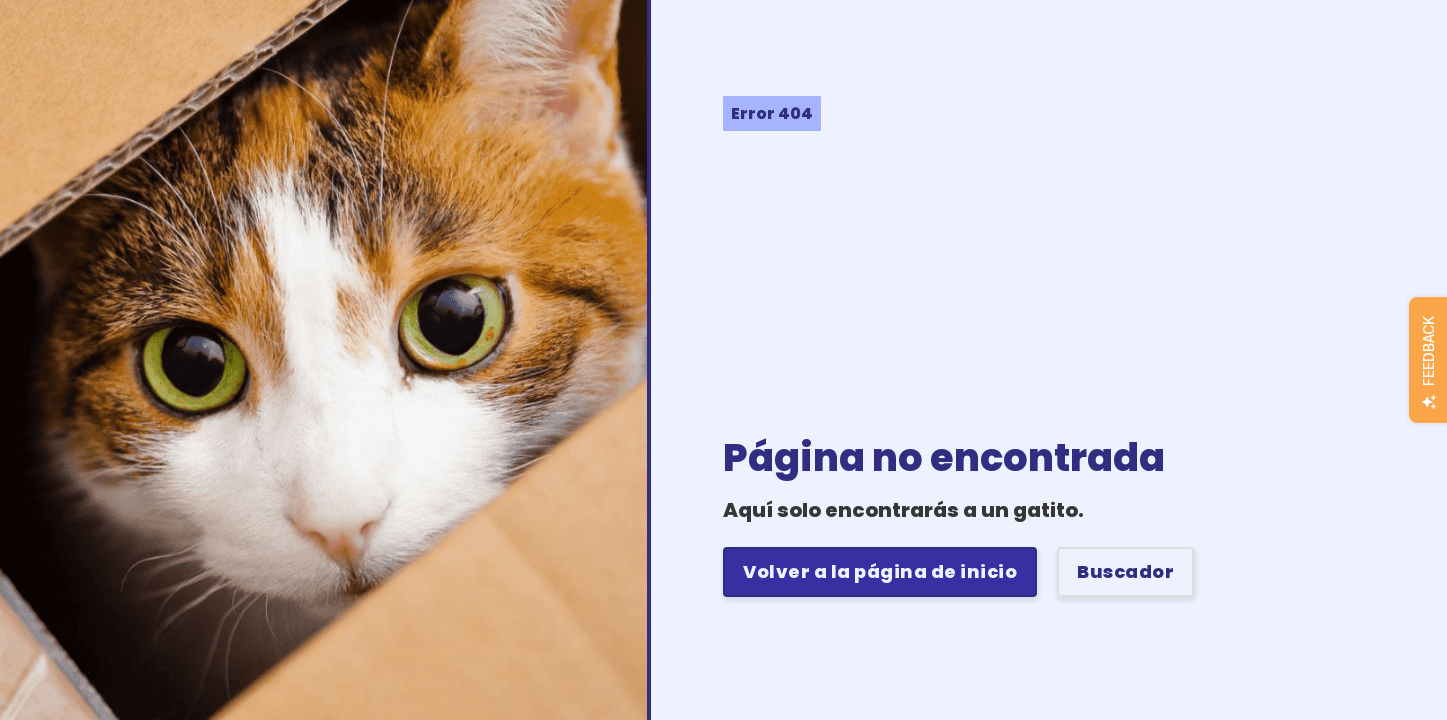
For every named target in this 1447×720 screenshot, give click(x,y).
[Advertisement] (1085, 281)
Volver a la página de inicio (880, 571)
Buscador (1125, 571)
